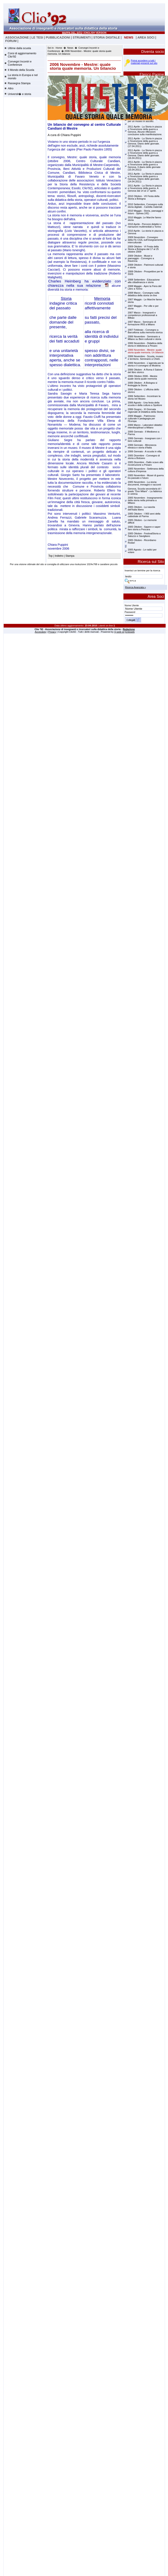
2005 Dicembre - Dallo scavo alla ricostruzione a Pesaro (145, 463)
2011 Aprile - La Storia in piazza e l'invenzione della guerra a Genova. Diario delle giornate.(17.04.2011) (145, 142)
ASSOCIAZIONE (17, 37)
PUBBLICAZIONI (58, 37)
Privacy (52, 632)
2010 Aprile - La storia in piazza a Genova (145, 232)
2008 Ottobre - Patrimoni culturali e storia (145, 266)
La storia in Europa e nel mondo (23, 76)
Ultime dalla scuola (19, 48)
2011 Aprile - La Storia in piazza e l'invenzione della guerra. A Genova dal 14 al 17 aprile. (145, 188)
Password (130, 612)
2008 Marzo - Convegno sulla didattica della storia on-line (143, 294)
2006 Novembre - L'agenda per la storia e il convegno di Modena (145, 364)
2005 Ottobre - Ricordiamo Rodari (142, 541)
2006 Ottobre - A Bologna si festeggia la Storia (142, 384)
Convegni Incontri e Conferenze (19, 63)
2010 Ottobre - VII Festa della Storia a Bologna (143, 197)
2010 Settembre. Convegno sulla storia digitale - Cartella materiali (145, 205)
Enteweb (130, 632)
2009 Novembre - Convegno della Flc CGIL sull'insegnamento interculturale (145, 240)
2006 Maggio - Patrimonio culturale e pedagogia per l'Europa (141, 418)
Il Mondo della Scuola (21, 69)
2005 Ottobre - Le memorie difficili (142, 521)
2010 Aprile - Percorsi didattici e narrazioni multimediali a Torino (145, 225)
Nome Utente (132, 605)
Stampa (69, 555)
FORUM (11, 41)
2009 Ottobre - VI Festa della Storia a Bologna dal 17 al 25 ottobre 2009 (143, 249)
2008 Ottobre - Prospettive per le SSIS (145, 272)
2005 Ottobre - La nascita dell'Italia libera (141, 508)
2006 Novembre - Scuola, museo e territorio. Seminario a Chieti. (145, 357)
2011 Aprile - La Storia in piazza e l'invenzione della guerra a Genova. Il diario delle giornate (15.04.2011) (145, 166)
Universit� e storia (19, 94)
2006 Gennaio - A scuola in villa (144, 451)
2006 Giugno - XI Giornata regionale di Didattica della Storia (145, 410)
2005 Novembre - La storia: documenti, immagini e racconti (144, 483)
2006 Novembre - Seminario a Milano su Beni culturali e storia (144, 337)
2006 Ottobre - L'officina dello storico (143, 390)
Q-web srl (119, 632)
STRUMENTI (82, 37)
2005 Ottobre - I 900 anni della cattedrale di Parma (144, 515)
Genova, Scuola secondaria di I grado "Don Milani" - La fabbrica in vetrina (145, 491)
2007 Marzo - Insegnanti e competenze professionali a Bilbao (142, 315)
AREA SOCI (145, 37)
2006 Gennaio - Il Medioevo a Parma (143, 433)
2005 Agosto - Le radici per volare (142, 550)
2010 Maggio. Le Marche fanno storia (144, 218)
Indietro (59, 555)
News (70, 47)
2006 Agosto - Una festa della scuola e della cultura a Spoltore (145, 403)
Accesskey (40, 632)
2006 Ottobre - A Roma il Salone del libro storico (145, 371)
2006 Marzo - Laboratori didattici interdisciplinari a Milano (145, 426)
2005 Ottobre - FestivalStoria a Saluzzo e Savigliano (144, 534)
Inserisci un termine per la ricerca (142, 570)
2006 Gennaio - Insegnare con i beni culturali (145, 439)
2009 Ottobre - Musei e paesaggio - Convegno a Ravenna (141, 258)
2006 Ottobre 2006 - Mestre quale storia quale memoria (142, 377)
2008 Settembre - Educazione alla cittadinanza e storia (144, 281)
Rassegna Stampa (19, 83)
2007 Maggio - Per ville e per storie (143, 307)
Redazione (129, 629)
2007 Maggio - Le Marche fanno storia (145, 300)
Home (59, 47)
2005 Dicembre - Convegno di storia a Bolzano (144, 456)
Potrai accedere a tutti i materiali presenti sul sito (144, 61)
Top (50, 555)
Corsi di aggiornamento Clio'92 (22, 55)
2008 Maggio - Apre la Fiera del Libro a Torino (144, 287)
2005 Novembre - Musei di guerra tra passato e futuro (146, 476)
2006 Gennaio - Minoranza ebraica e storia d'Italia (142, 446)
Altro (10, 88)
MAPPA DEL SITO (72, 32)
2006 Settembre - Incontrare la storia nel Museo (144, 397)
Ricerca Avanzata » (135, 587)
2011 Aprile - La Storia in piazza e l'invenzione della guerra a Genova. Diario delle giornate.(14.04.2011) (145, 177)
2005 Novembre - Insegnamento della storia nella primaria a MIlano (145, 500)
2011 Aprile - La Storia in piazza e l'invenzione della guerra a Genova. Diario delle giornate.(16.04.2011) (145, 154)
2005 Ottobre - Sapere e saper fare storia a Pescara (144, 528)
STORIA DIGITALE (106, 37)
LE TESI (37, 37)
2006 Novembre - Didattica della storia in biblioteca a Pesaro (145, 344)
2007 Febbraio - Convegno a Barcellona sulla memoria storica (145, 331)
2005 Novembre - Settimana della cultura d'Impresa (146, 470)
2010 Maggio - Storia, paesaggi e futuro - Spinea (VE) (145, 212)
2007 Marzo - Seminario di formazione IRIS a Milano (142, 323)
